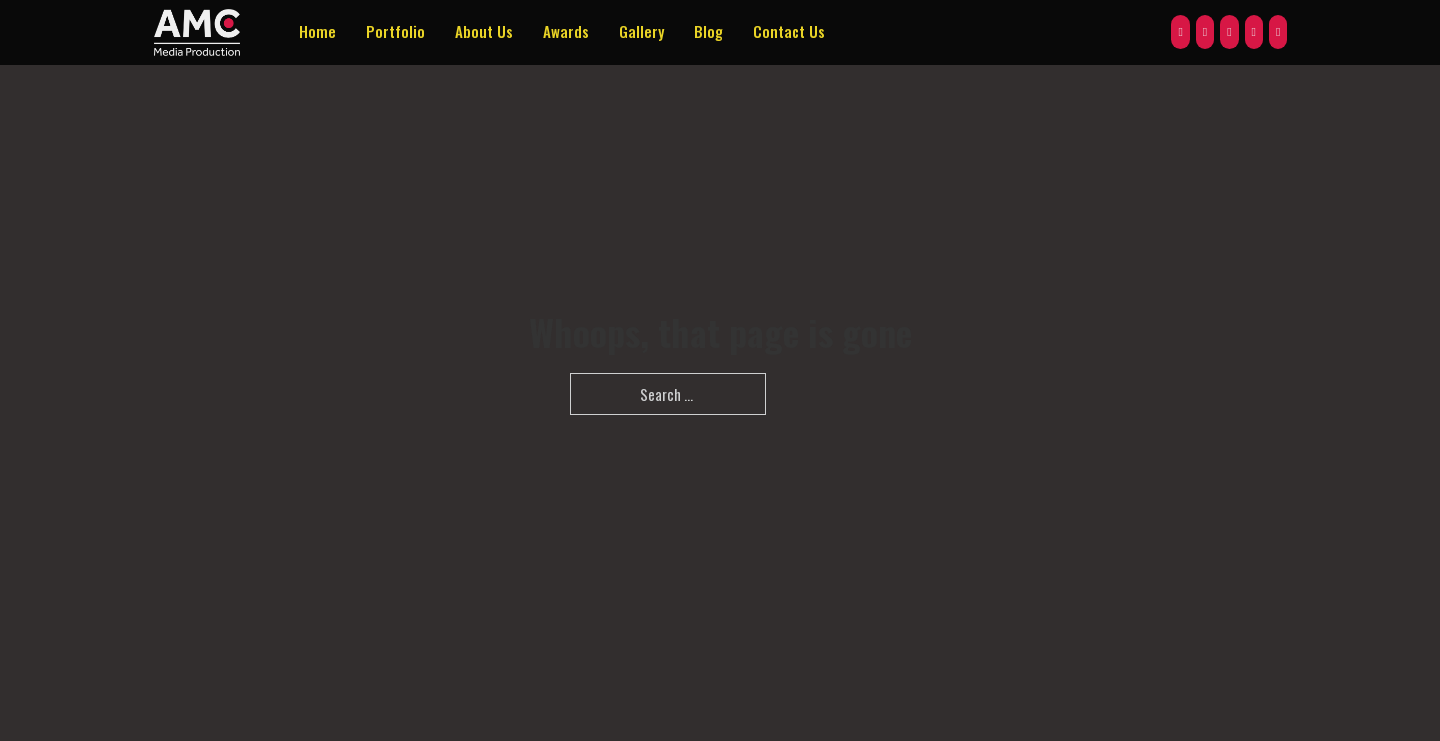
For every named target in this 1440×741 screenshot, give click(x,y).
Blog (708, 31)
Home (317, 31)
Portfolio (395, 31)
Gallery (641, 31)
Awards (566, 31)
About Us (484, 31)
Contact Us (789, 31)
